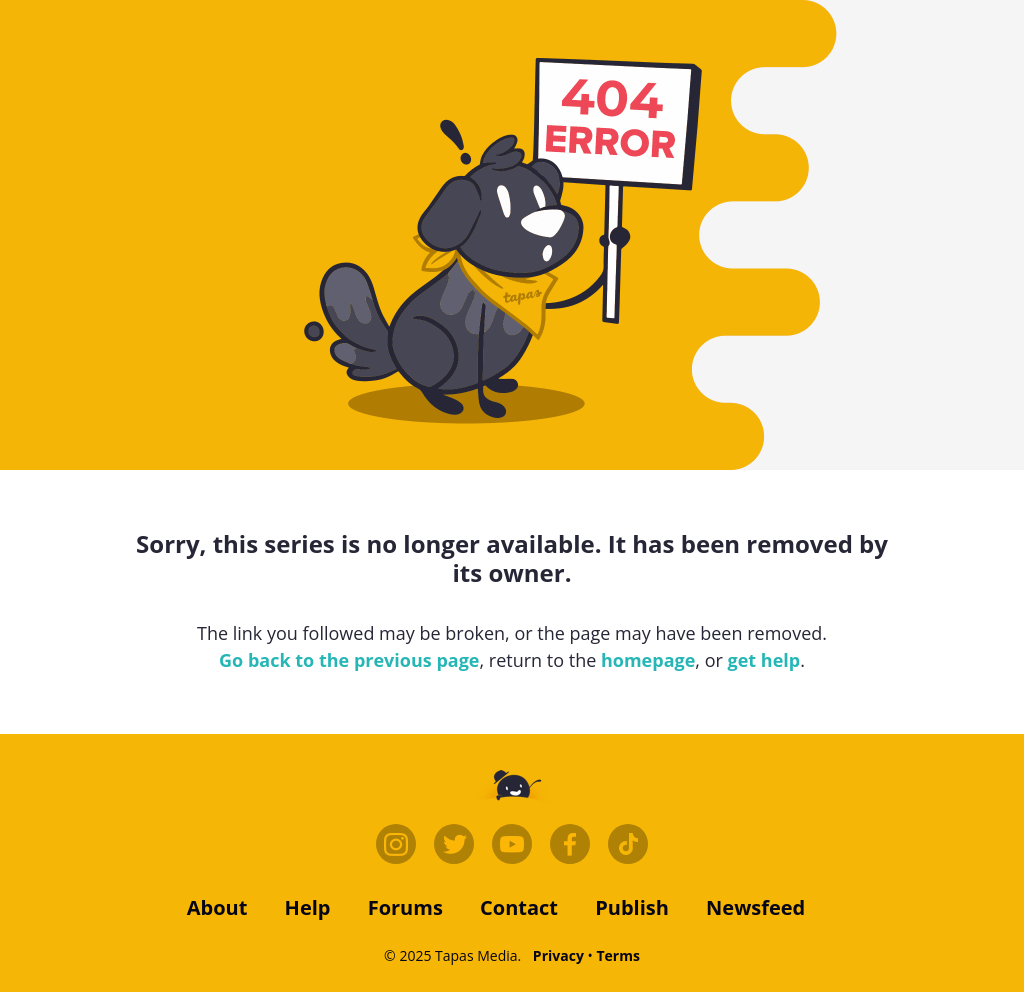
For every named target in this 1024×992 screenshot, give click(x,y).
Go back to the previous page (349, 660)
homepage (648, 660)
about (217, 907)
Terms (617, 955)
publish (632, 907)
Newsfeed (755, 907)
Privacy (558, 955)
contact (519, 907)
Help (308, 907)
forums (405, 907)
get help (764, 660)
